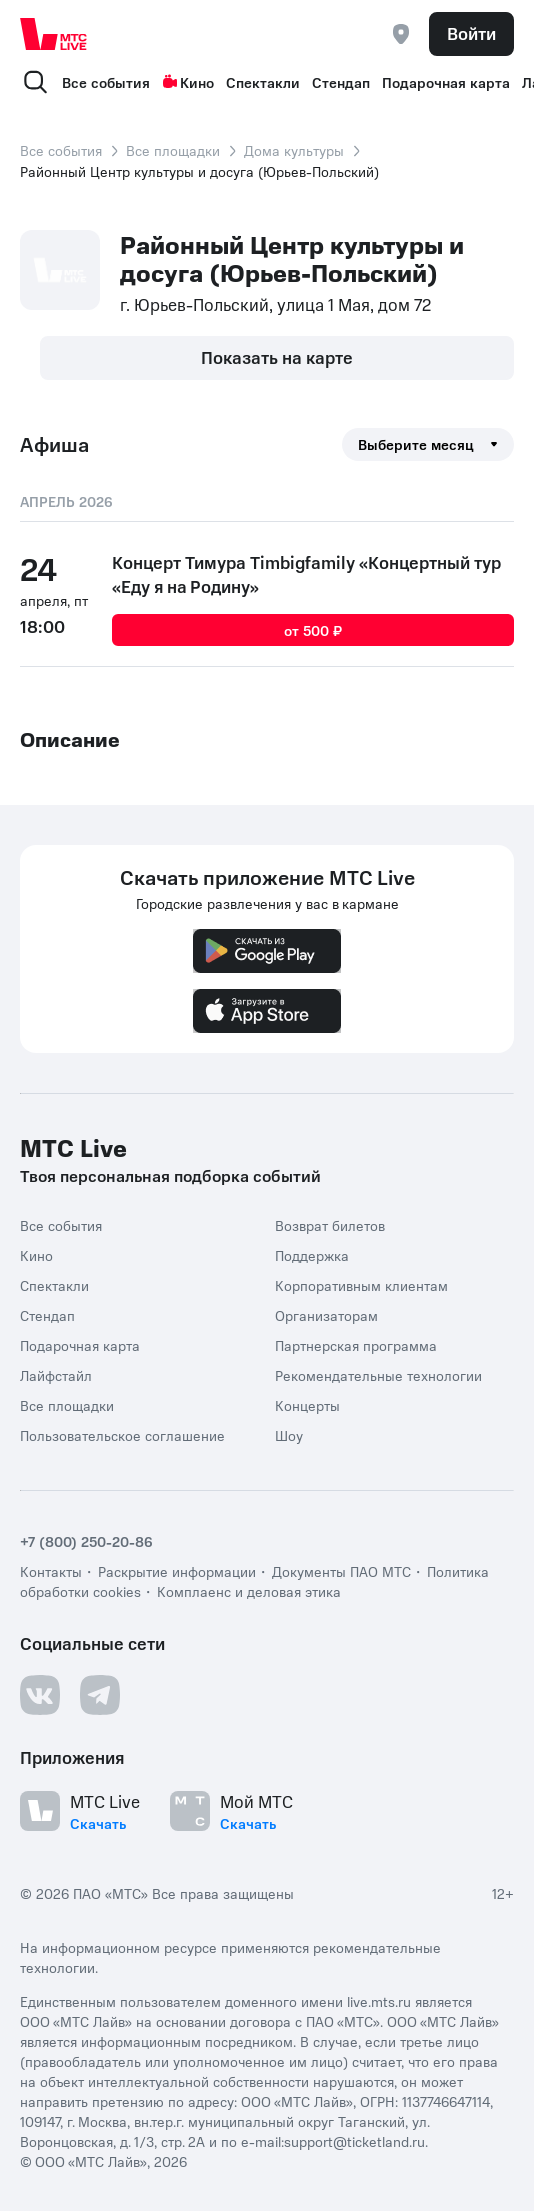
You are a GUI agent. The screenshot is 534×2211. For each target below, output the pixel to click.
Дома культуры (294, 150)
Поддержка (312, 1255)
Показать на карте (277, 357)
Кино (188, 82)
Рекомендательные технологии (378, 1375)
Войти (471, 33)
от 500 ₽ (313, 630)
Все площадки (173, 150)
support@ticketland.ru (354, 2141)
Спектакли (263, 82)
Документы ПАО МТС (341, 1571)
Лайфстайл (56, 1375)
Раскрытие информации (177, 1571)
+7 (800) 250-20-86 (86, 1541)
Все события (106, 82)
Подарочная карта (446, 82)
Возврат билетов (330, 1225)
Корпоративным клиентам (361, 1285)
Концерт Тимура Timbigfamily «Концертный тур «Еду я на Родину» (306, 574)
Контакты (51, 1571)
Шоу (289, 1435)
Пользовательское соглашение (122, 1435)
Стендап (341, 82)
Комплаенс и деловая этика (249, 1591)
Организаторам (326, 1315)
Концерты (307, 1405)
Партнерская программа (356, 1345)
